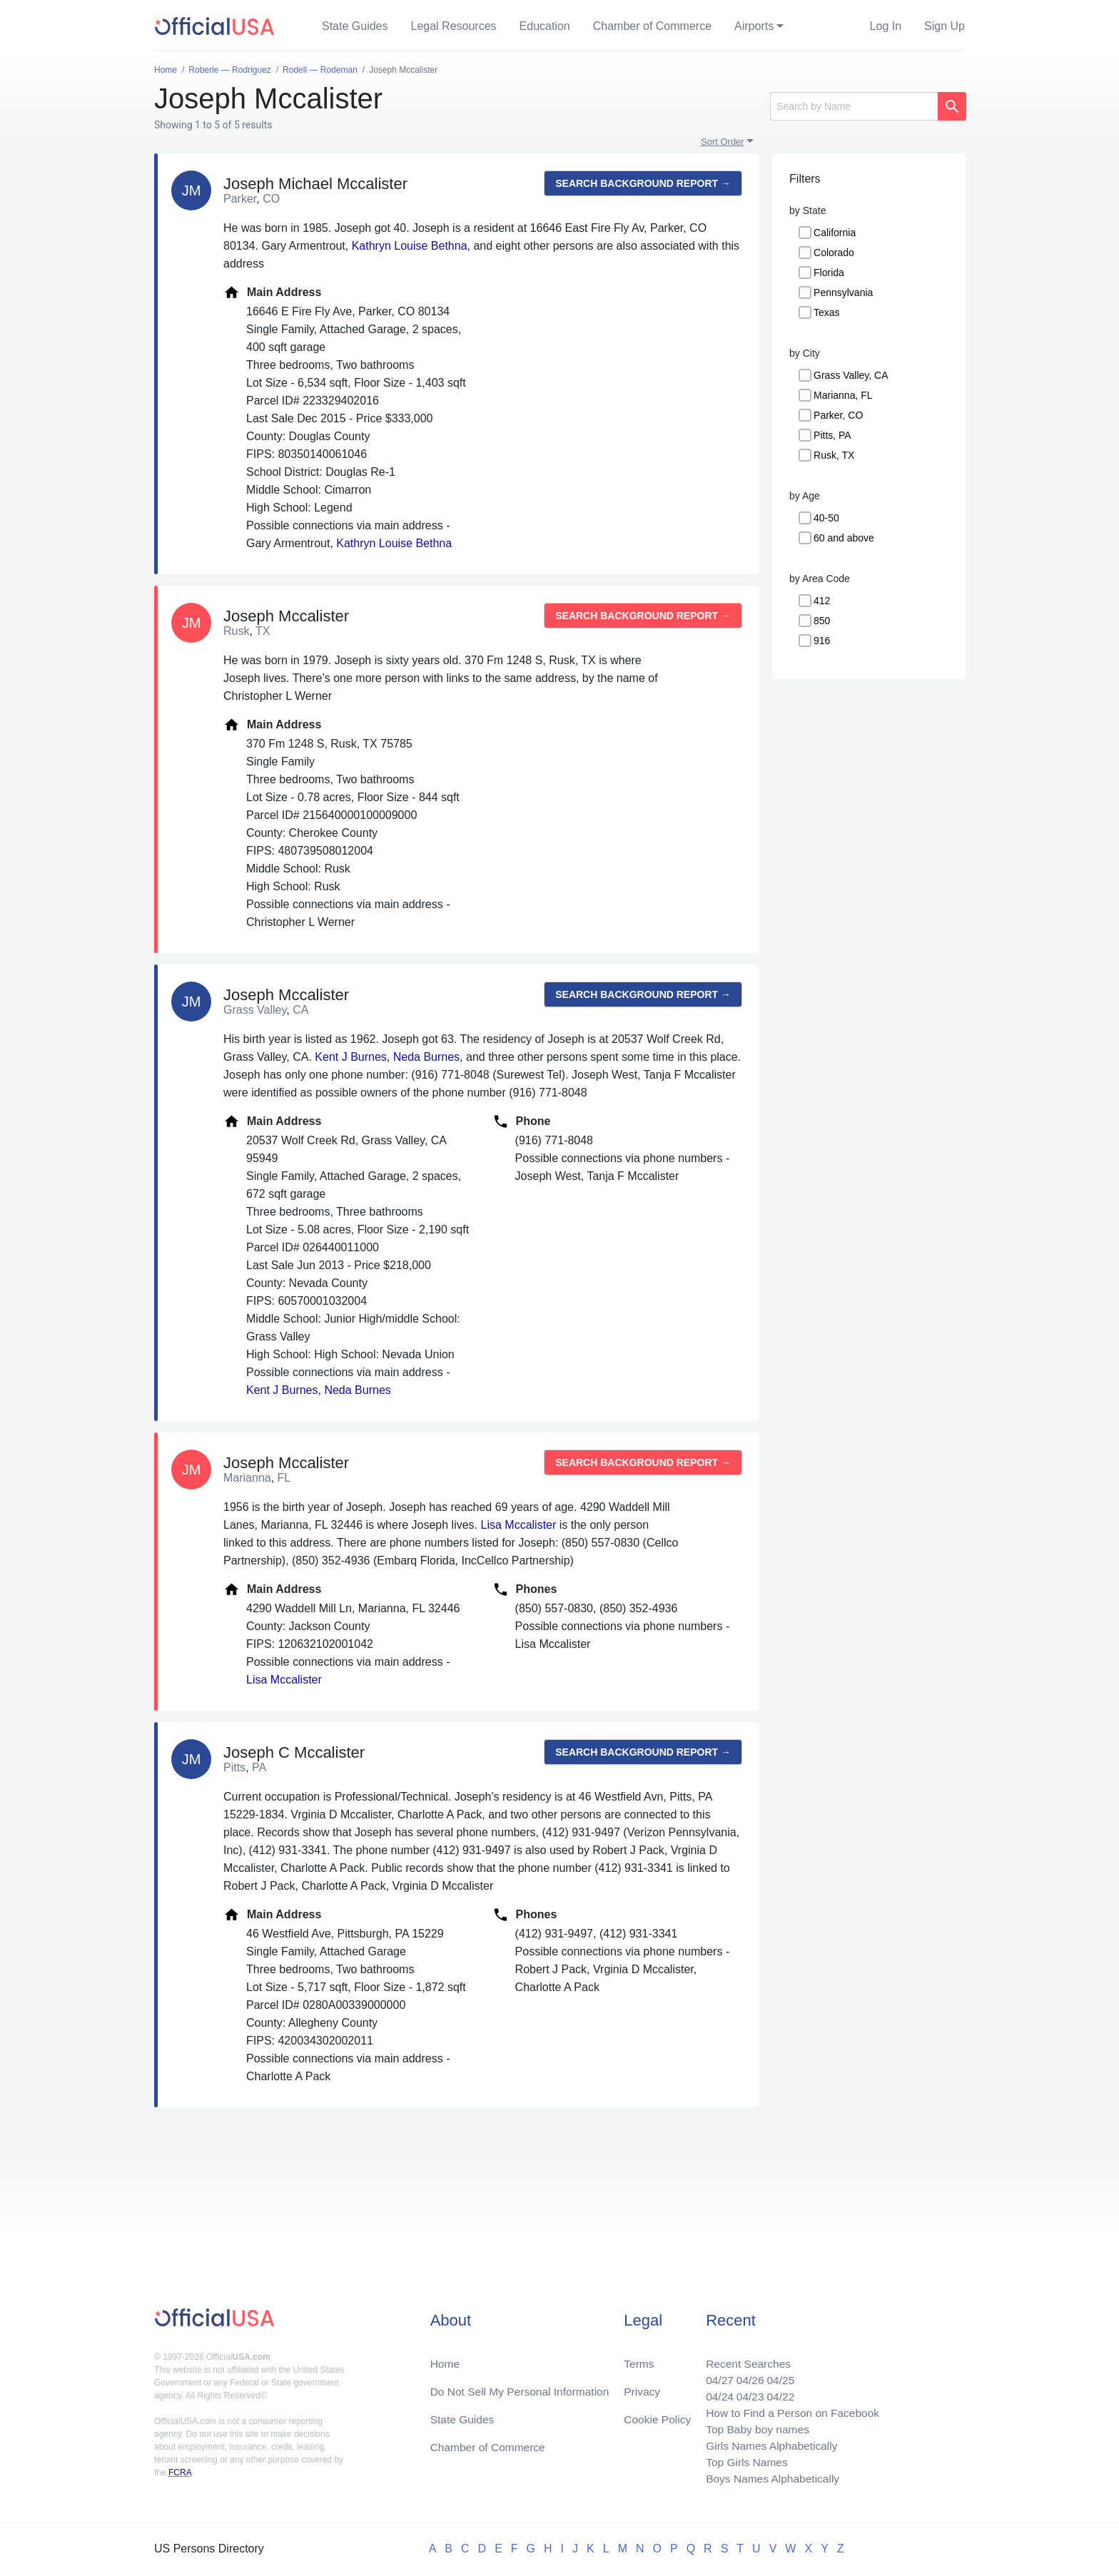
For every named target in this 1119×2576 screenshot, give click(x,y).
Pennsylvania (843, 292)
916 (822, 640)
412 (822, 600)
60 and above (844, 537)
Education (545, 26)
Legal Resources (454, 26)
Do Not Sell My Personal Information (522, 2387)
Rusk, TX (834, 455)
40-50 (826, 517)
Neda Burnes (426, 1057)
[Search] (854, 106)
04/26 (745, 2375)
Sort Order (722, 141)
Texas (827, 312)
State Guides (355, 26)
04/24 (714, 2392)
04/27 (714, 2375)
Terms (638, 2358)
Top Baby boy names (753, 2426)
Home (445, 2358)
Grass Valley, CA (851, 375)
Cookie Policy (657, 2415)
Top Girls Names (742, 2461)
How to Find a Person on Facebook (789, 2409)
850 (822, 620)
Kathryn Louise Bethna (409, 246)
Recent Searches (744, 2358)
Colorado (834, 252)
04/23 (745, 2392)
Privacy (641, 2387)
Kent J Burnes (351, 1057)
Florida (829, 272)
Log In (885, 26)
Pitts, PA (832, 435)
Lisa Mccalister (519, 1525)
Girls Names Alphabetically (768, 2444)
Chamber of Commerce (652, 26)
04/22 (777, 2392)
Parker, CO (838, 415)
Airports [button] (754, 26)
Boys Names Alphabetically (769, 2478)
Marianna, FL (843, 395)
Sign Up (944, 26)
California (835, 232)
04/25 (777, 2375)
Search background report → (643, 183)
